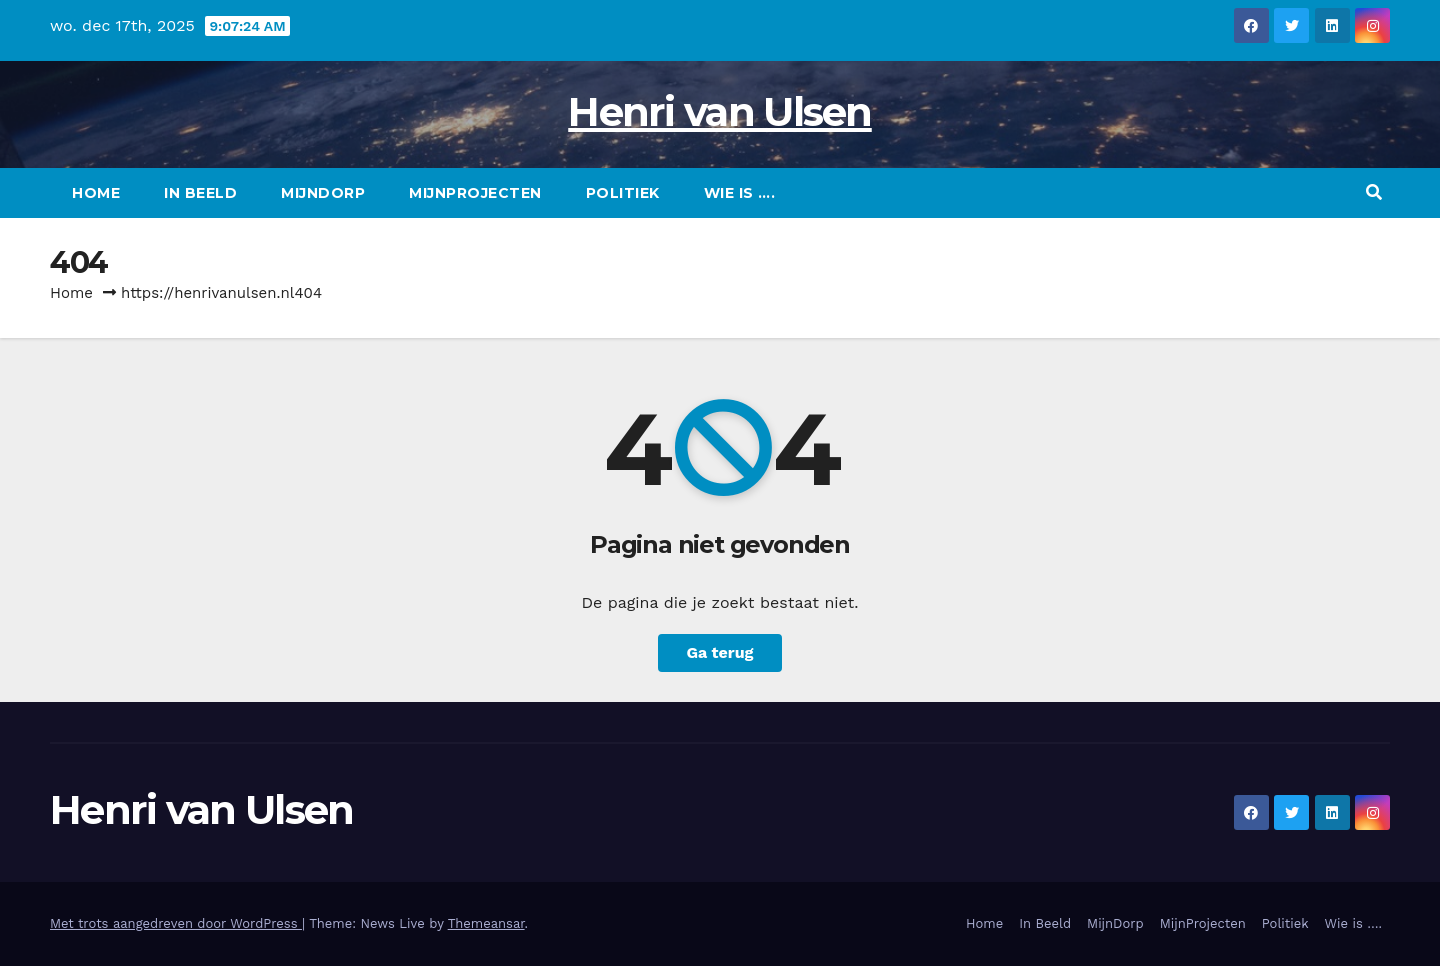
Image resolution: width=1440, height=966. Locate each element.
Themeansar (486, 923)
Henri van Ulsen (720, 111)
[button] (1374, 192)
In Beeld (200, 193)
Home (96, 193)
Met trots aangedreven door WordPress (176, 923)
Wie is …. (740, 193)
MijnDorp (323, 193)
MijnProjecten (475, 193)
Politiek (623, 193)
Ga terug (719, 652)
